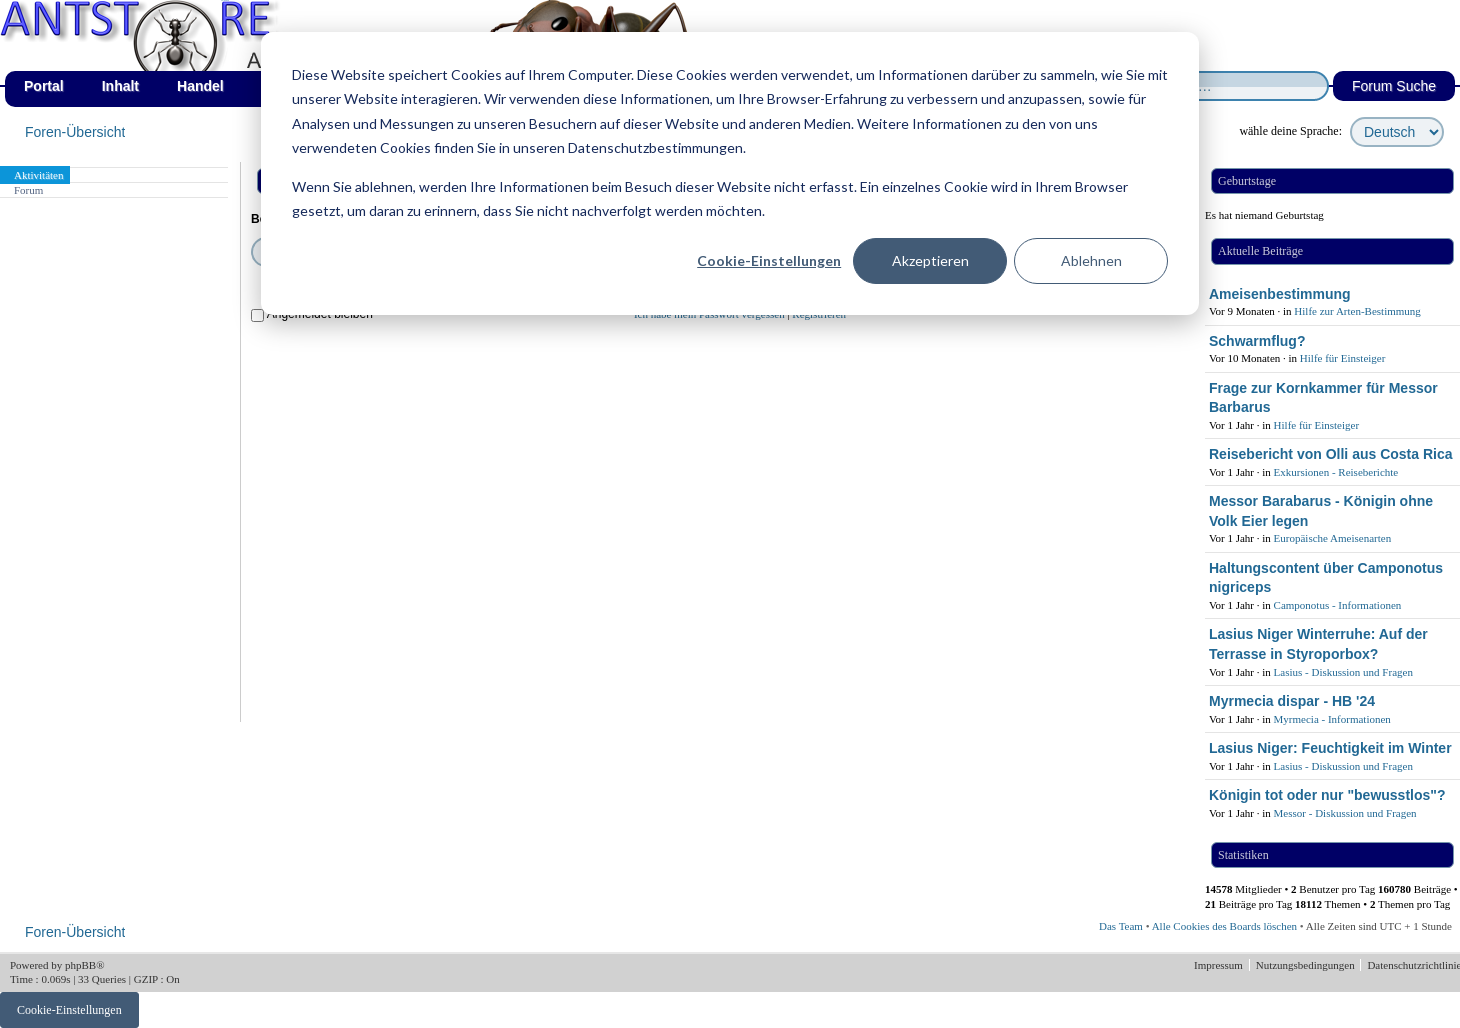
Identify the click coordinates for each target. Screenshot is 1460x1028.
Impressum (1220, 965)
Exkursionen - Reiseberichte (1336, 472)
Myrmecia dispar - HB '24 (1292, 701)
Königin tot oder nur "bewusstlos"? (1327, 795)
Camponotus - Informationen (1338, 605)
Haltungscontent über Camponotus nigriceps (1326, 578)
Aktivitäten (39, 175)
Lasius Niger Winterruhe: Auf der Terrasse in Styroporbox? (1318, 644)
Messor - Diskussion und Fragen (1345, 813)
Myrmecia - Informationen (1332, 719)
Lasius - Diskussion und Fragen (1343, 672)
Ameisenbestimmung (1280, 294)
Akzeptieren (930, 260)
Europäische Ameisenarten (1333, 538)
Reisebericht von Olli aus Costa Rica (1331, 454)
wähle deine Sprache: (1290, 131)
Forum (28, 190)
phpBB (80, 965)
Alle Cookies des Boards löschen (1224, 926)
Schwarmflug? (1257, 341)
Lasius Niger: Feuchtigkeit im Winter (1330, 748)
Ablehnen (1091, 260)
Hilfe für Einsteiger (1343, 358)
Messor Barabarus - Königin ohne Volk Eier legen (1321, 511)
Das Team (1121, 926)
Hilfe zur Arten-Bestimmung (1357, 311)
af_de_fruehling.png (225, 0)
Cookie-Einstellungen (769, 260)
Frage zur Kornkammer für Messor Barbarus (1323, 398)
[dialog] (730, 173)
